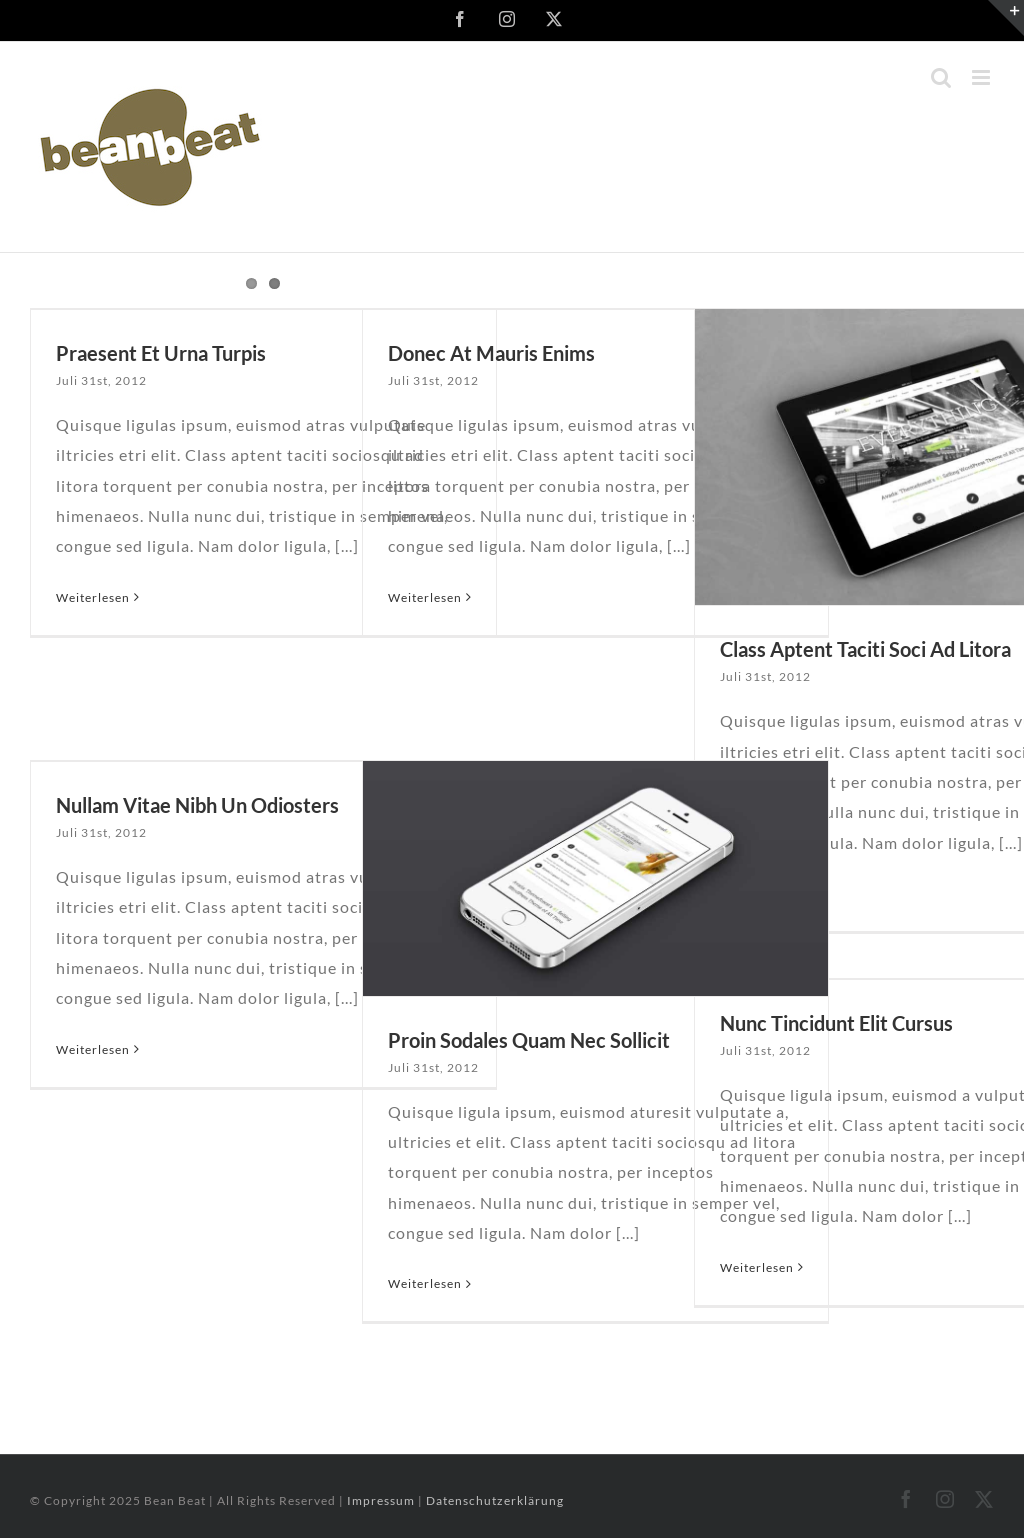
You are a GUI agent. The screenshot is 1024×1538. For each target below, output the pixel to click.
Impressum (382, 1500)
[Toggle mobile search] (941, 77)
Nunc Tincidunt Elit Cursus (836, 1023)
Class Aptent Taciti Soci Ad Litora (865, 649)
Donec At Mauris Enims (491, 353)
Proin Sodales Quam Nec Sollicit (529, 1040)
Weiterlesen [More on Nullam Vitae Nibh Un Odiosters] (93, 1049)
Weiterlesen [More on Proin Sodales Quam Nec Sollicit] (425, 1283)
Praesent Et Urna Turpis (161, 353)
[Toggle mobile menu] (983, 77)
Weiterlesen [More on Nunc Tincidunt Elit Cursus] (757, 1267)
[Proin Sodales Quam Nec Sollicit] (595, 878)
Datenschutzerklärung (495, 1500)
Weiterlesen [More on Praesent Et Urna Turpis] (93, 597)
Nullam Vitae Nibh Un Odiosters (197, 805)
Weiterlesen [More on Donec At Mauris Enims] (425, 597)
